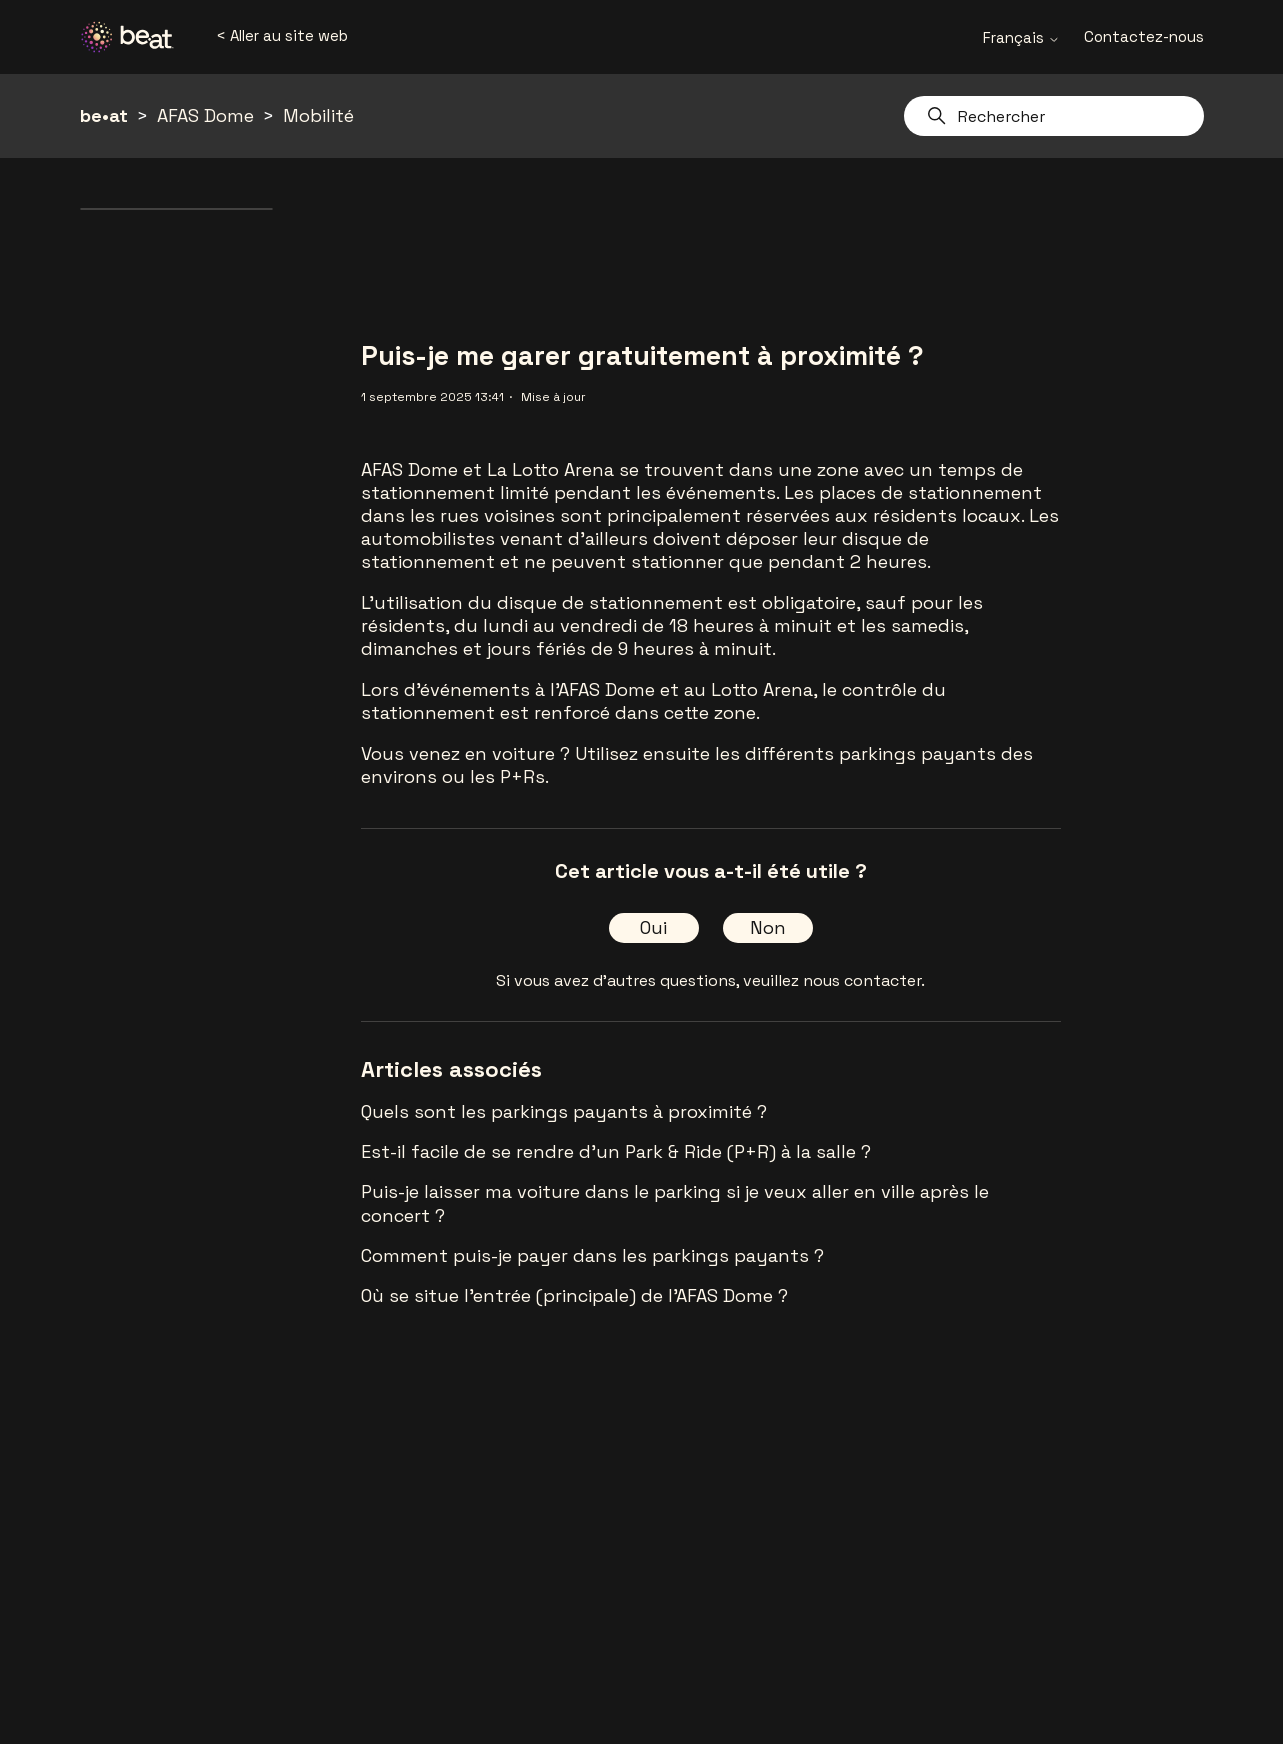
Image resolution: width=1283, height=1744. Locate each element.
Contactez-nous (1144, 36)
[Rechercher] (1054, 116)
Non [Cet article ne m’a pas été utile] (768, 927)
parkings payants (917, 753)
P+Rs (522, 776)
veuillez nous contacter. (834, 980)
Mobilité (318, 115)
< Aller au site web (282, 35)
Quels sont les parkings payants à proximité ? (564, 1111)
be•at (104, 115)
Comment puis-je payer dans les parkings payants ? (592, 1255)
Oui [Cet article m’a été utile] (653, 927)
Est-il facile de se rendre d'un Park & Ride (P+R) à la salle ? (616, 1151)
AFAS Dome (205, 115)
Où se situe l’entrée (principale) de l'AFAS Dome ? (574, 1295)
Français (1021, 37)
